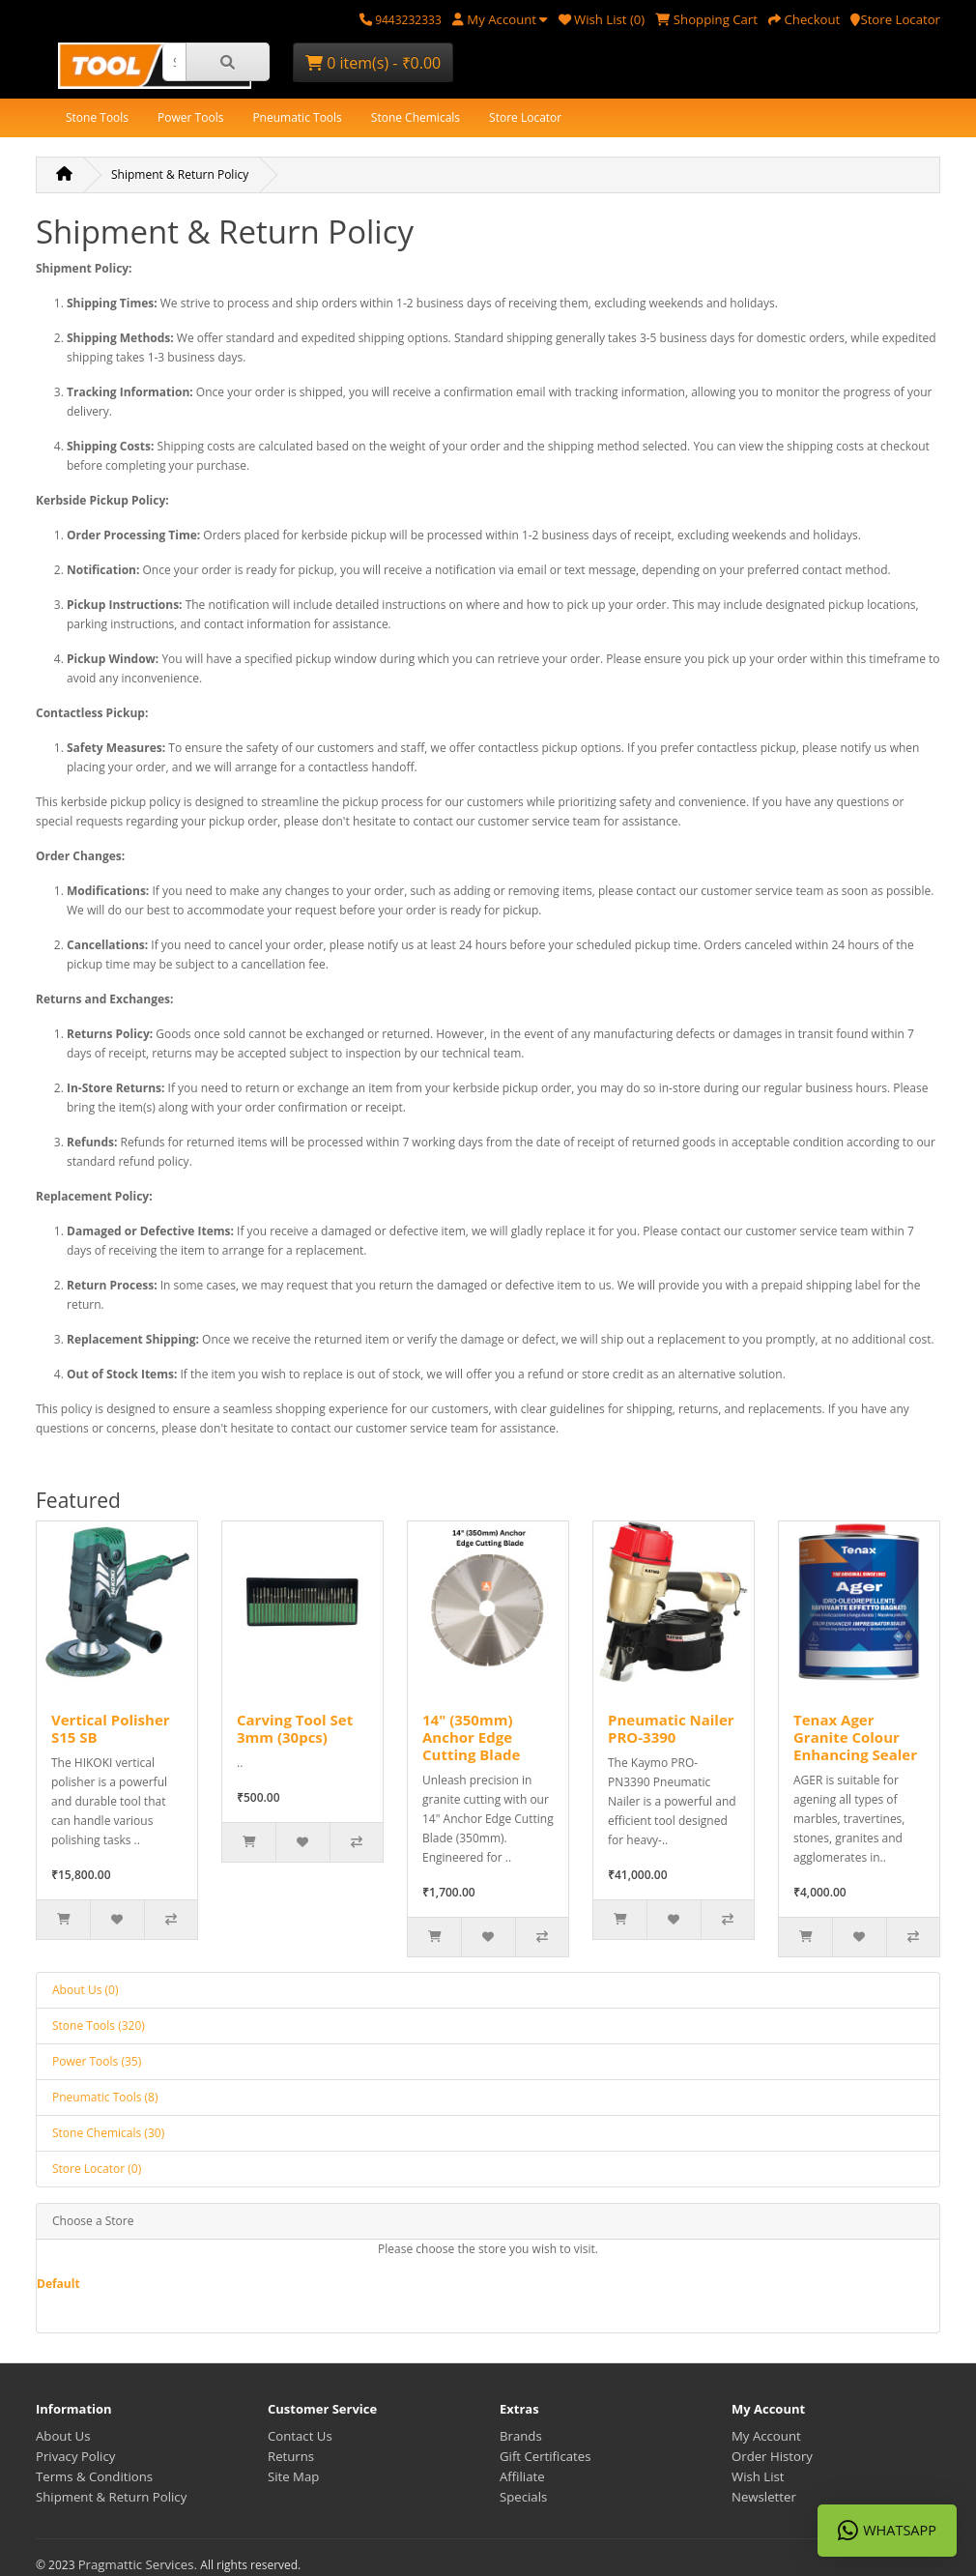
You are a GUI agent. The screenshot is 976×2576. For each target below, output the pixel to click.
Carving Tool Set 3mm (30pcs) (295, 1728)
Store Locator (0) (96, 2168)
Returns (291, 2456)
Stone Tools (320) (98, 2025)
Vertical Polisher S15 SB (110, 1728)
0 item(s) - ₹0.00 (373, 62)
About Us (63, 2436)
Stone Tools (97, 117)
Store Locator (525, 117)
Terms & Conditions (94, 2476)
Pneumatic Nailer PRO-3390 (671, 1728)
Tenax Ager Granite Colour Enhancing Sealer (855, 1737)
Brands (521, 2436)
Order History (772, 2456)
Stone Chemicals (415, 117)
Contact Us (300, 2436)
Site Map (293, 2476)
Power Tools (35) (96, 2061)
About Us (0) (85, 1990)
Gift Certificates (545, 2456)
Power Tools (190, 117)
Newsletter (764, 2496)
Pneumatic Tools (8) (105, 2097)
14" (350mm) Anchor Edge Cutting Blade (471, 1737)
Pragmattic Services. (139, 2564)
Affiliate (522, 2476)
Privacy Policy (75, 2456)
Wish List (758, 2476)
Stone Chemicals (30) (108, 2133)
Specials (523, 2496)
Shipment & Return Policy (179, 174)
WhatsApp (887, 2530)
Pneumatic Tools (296, 117)
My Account (766, 2436)
